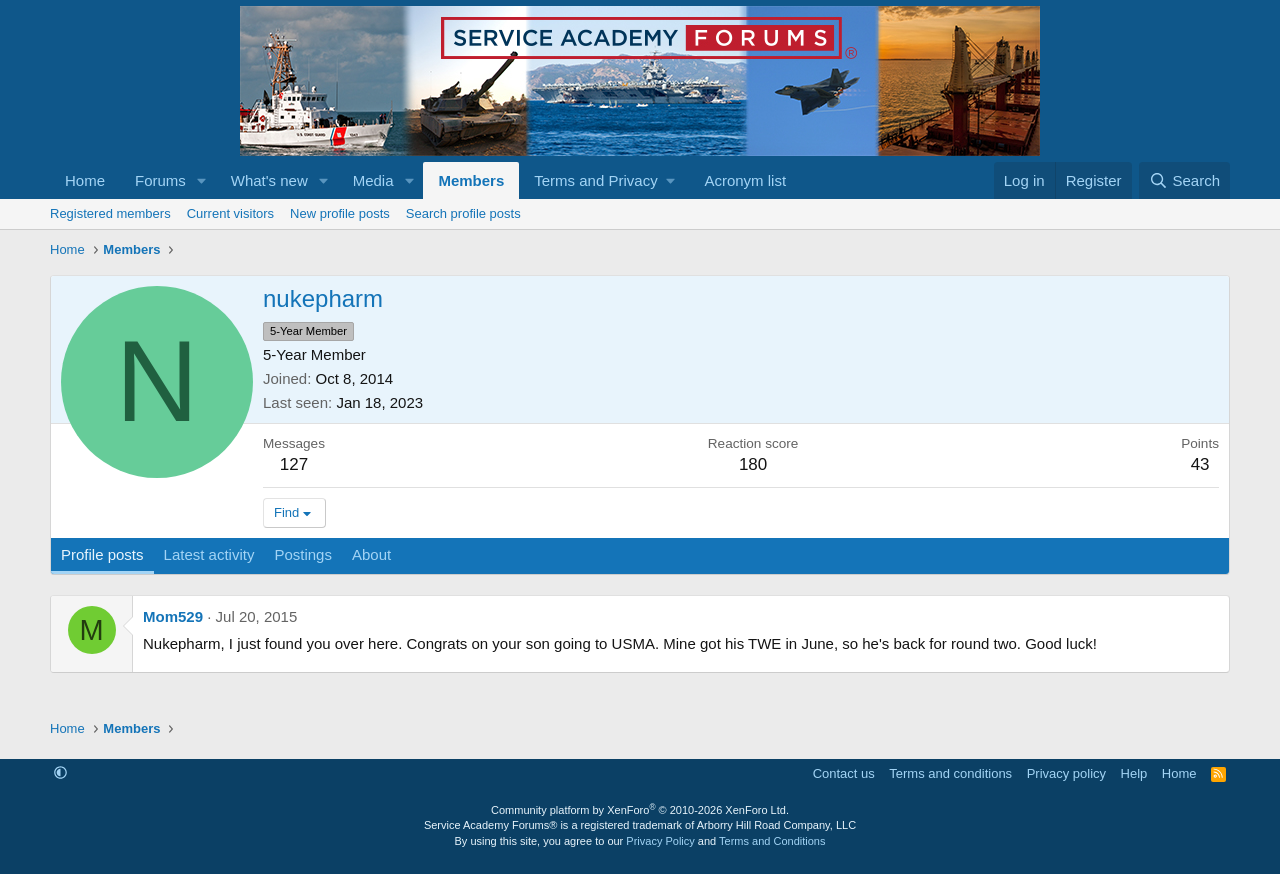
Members (471, 180)
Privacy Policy (660, 841)
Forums (160, 180)
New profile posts (340, 213)
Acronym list (745, 180)
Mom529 (173, 616)
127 (294, 464)
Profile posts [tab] (102, 554)
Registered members (110, 213)
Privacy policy (1066, 773)
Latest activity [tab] (209, 554)
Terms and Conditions (772, 841)
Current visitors (230, 213)
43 (1200, 464)
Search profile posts (463, 213)
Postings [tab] (303, 554)
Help (1134, 773)
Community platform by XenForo (640, 810)
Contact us (844, 773)
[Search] (1184, 180)
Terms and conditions (950, 773)
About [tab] (371, 554)
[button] (202, 180)
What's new (269, 180)
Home (85, 180)
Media (373, 180)
